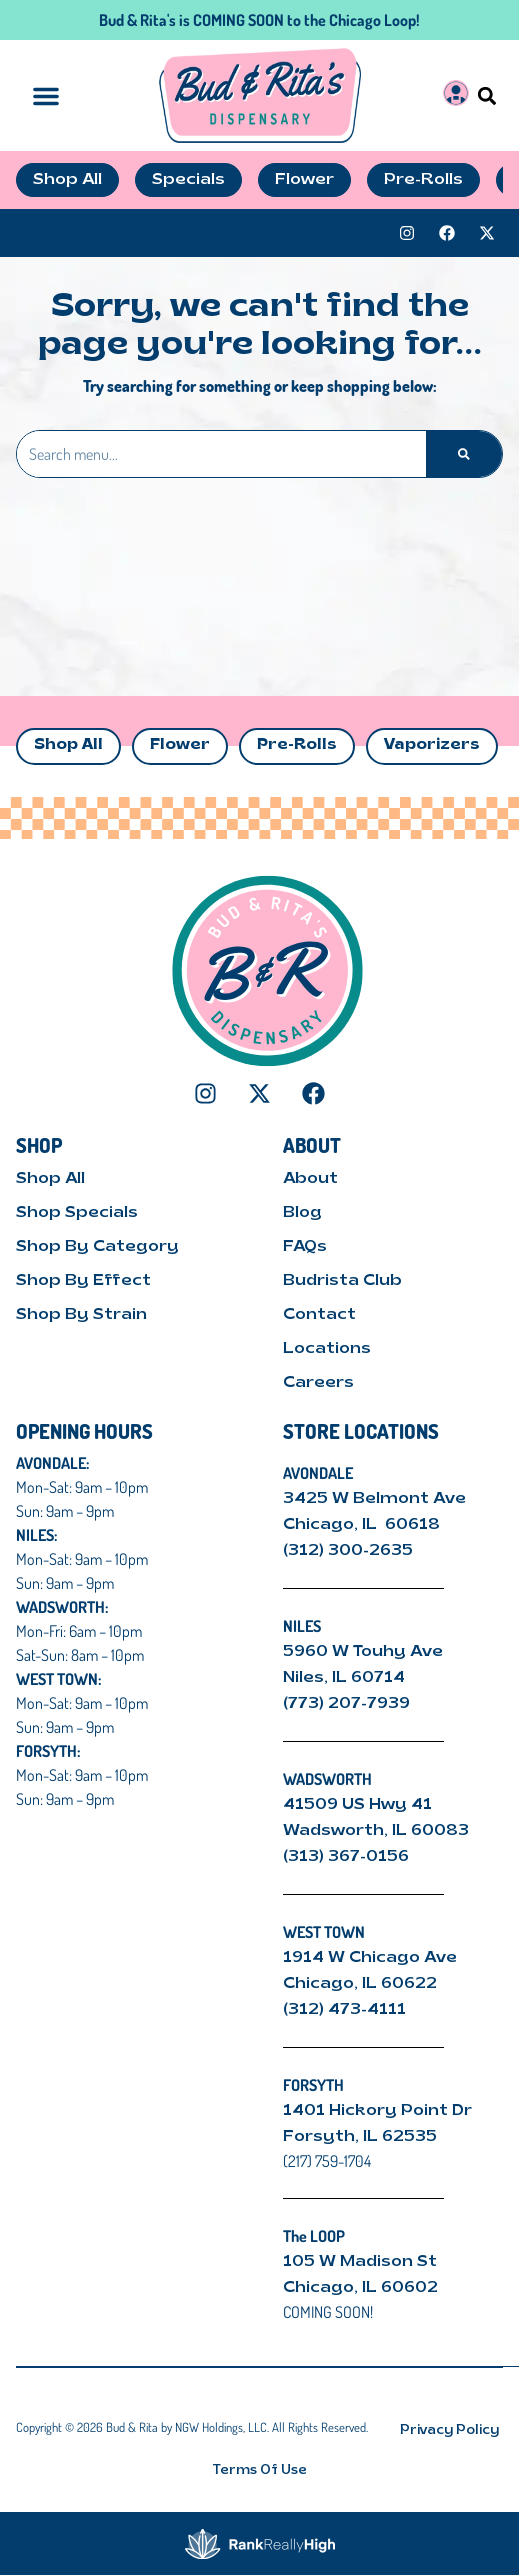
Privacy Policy (449, 2430)
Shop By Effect (83, 1281)
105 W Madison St (360, 2262)
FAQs (305, 1247)
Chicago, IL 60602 (360, 2288)
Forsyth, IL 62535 (360, 2137)
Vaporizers (432, 745)
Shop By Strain (81, 1315)
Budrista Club (342, 1281)
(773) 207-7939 (346, 1704)
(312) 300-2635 (348, 1551)
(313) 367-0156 (346, 1857)
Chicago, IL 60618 (363, 1525)
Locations (327, 1349)
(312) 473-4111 (344, 2010)
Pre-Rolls (297, 745)
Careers (318, 1383)
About (310, 1179)
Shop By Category (97, 1247)
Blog (302, 1213)
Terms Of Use (260, 2470)
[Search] (464, 454)
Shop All (68, 745)
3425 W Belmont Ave (376, 1499)
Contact (319, 1315)
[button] (486, 95)
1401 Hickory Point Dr (377, 2111)
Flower (180, 745)
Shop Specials (77, 1213)
